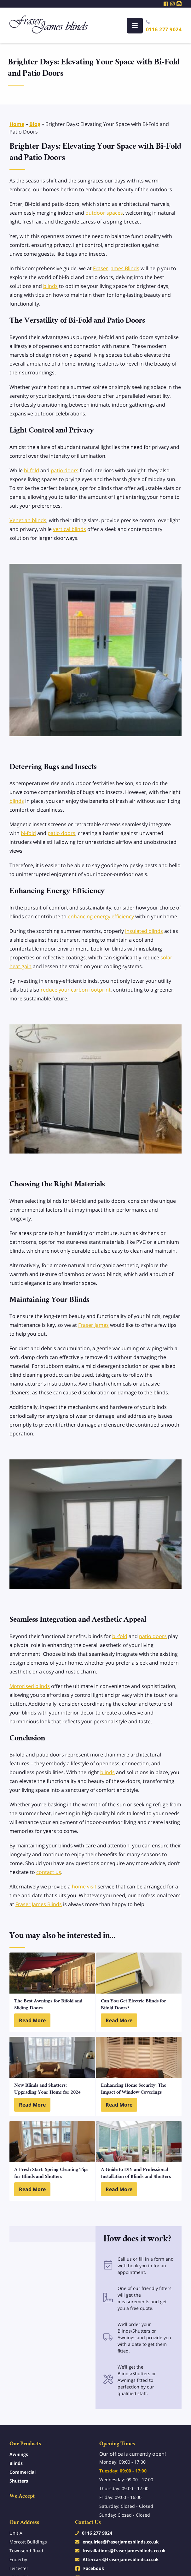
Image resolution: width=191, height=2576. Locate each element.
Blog (34, 124)
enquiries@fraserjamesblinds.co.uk (121, 2542)
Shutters (18, 2481)
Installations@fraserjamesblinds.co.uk (124, 2551)
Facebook (93, 2568)
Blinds (16, 2463)
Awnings (18, 2454)
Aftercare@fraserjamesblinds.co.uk (121, 2559)
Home (16, 124)
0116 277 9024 (164, 29)
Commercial (22, 2472)
